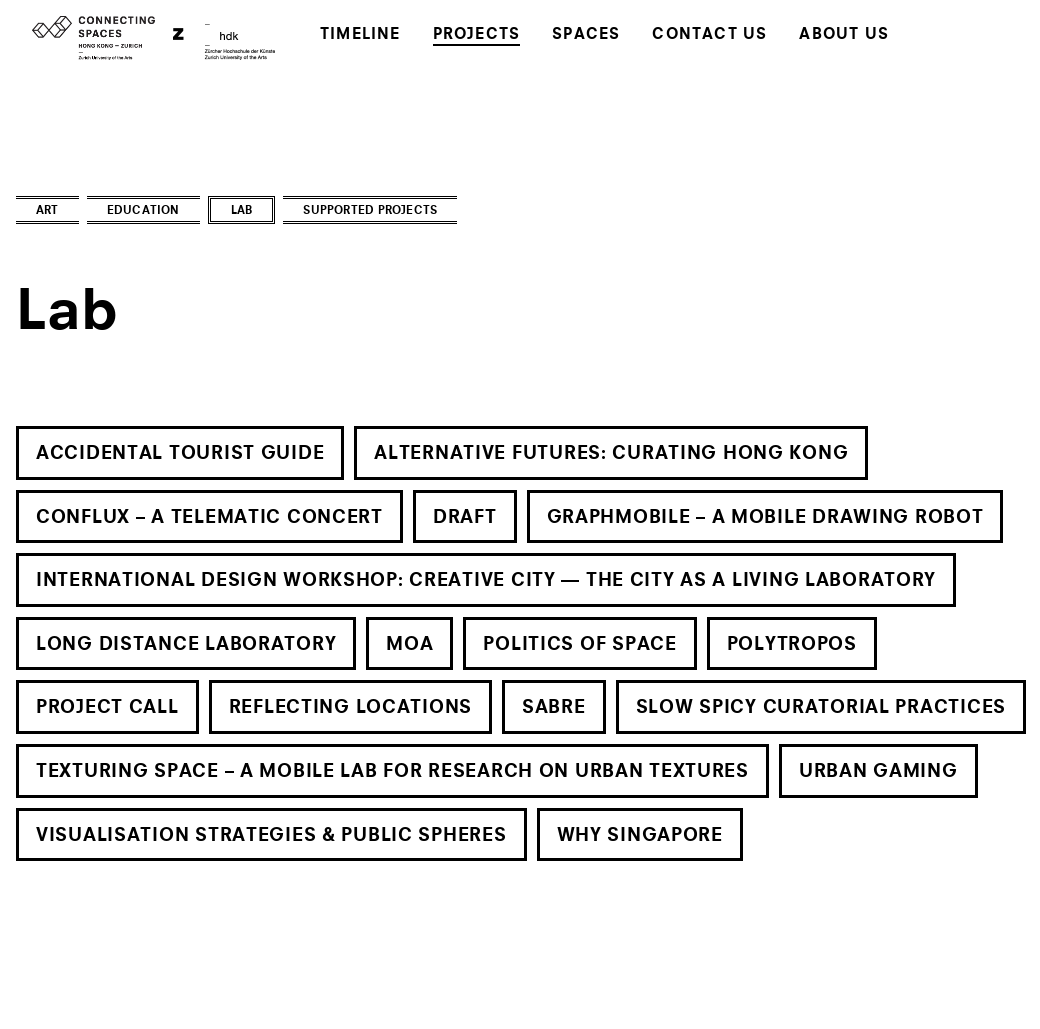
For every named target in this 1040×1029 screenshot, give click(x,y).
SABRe (554, 708)
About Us (844, 35)
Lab (242, 211)
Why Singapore (640, 836)
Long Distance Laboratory (186, 645)
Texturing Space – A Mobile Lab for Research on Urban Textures (392, 772)
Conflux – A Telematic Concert (209, 518)
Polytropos (792, 645)
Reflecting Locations (350, 708)
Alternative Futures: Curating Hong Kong (611, 454)
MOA (409, 645)
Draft (465, 518)
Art (47, 211)
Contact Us (709, 35)
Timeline (360, 35)
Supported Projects (370, 211)
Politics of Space (579, 645)
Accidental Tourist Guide (180, 454)
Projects (477, 35)
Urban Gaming (878, 772)
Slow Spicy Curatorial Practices (821, 708)
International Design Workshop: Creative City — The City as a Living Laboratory (486, 581)
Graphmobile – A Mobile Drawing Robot (765, 518)
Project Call (107, 708)
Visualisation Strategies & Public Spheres (271, 836)
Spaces (586, 35)
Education (143, 211)
